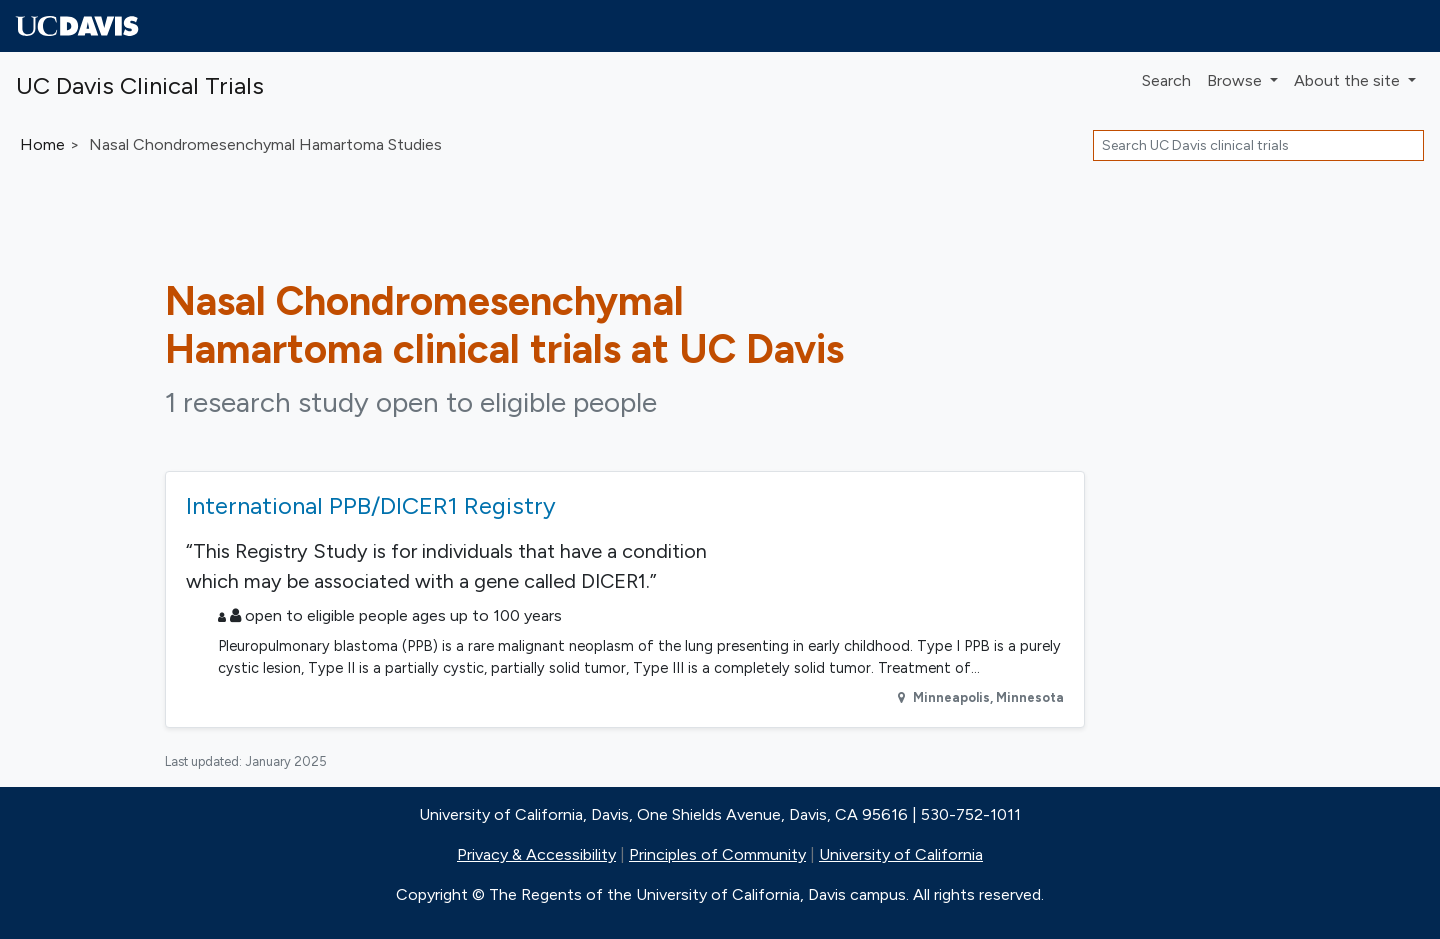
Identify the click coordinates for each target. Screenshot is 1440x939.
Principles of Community (717, 854)
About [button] (1349, 80)
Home (42, 144)
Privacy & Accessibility (536, 854)
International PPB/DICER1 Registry (371, 505)
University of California (901, 854)
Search (1166, 80)
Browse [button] (1236, 80)
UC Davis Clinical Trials (140, 85)
